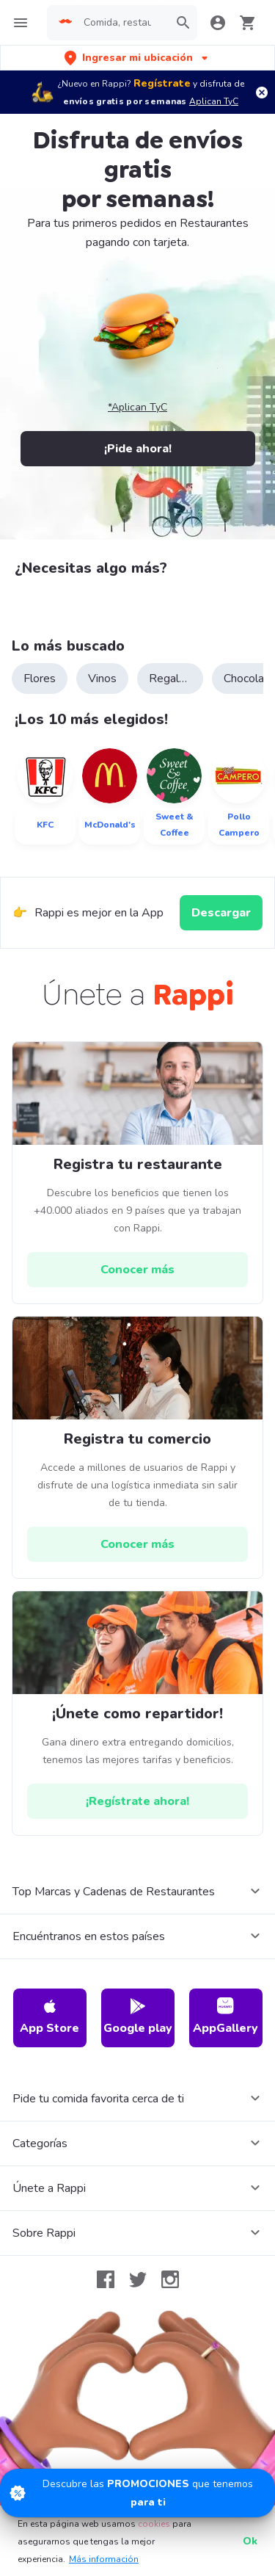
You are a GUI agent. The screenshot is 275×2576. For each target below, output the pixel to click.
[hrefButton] (137, 1269)
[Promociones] (137, 2493)
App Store (49, 2016)
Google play (137, 2016)
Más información (104, 2559)
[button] (137, 58)
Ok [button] (250, 2541)
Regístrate (162, 83)
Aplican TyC (213, 101)
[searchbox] (122, 22)
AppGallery (225, 2016)
